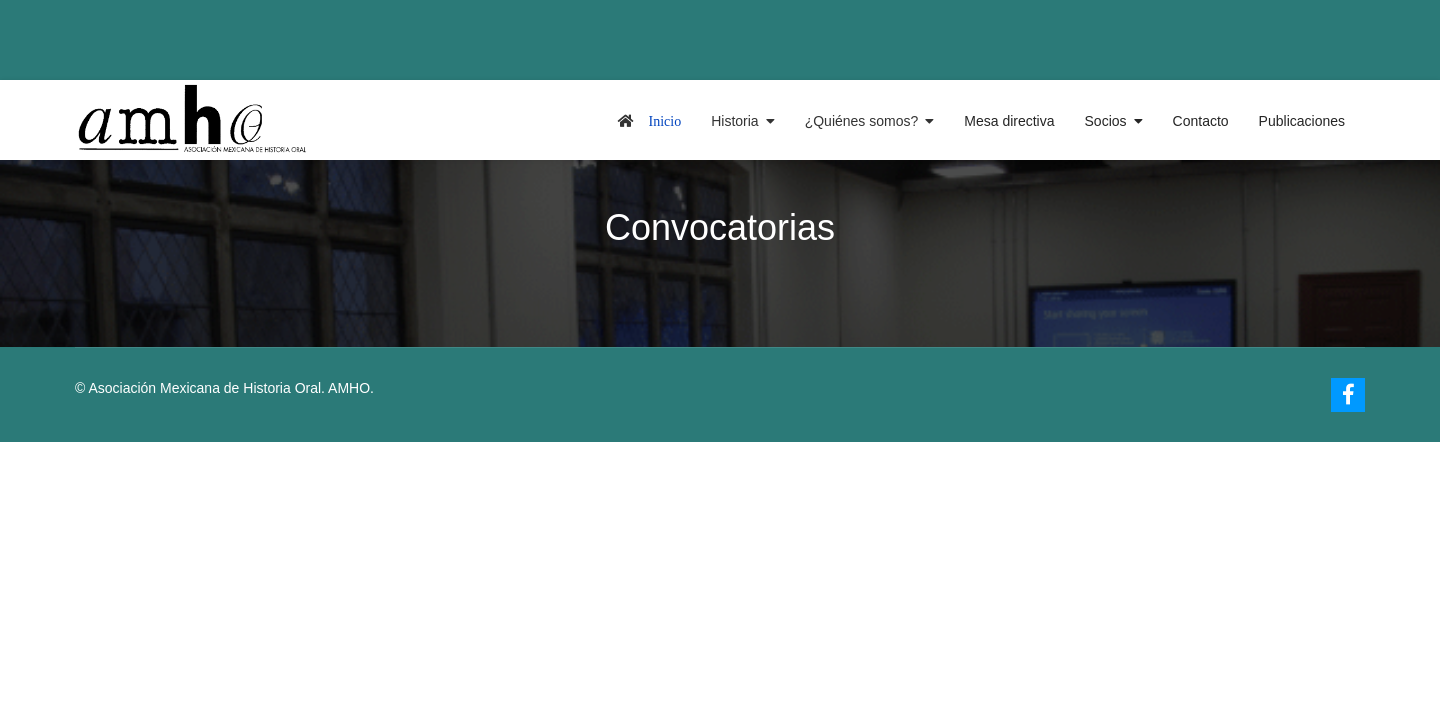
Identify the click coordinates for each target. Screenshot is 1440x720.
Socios (1106, 121)
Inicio (665, 121)
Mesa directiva (1009, 121)
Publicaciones (1302, 121)
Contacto (1201, 121)
